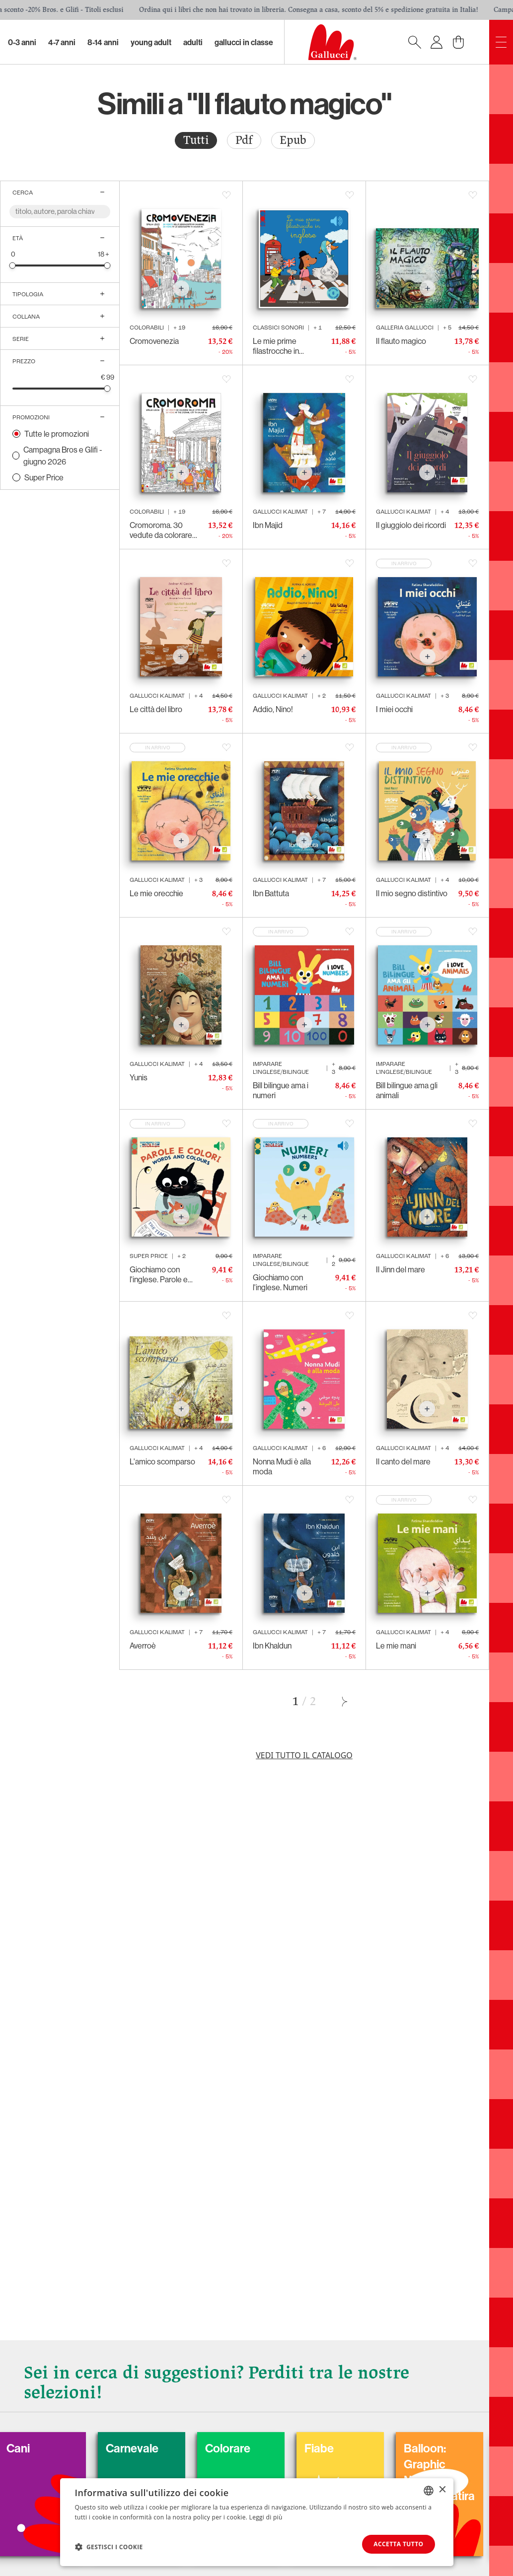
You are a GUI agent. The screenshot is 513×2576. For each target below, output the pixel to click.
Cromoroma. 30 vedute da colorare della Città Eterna (161, 530)
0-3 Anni (22, 42)
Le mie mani (396, 1646)
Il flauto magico (401, 341)
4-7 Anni (61, 42)
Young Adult (151, 42)
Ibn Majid (268, 525)
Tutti (196, 140)
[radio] (196, 140)
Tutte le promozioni (56, 434)
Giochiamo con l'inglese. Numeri (280, 1282)
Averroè (143, 1646)
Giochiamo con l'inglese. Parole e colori (159, 1274)
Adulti (193, 42)
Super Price (44, 477)
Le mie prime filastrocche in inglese (276, 346)
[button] (109, 2547)
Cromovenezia (154, 341)
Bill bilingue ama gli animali (407, 1090)
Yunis (138, 1077)
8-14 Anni (103, 42)
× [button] (442, 2490)
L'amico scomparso (162, 1461)
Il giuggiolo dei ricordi (411, 525)
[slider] (12, 265)
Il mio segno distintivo (411, 893)
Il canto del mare (403, 1461)
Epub (293, 140)
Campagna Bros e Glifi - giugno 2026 (62, 455)
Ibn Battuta (271, 893)
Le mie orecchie (156, 893)
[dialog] (256, 2522)
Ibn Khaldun (272, 1646)
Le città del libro (156, 709)
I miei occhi (394, 709)
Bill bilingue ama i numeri (280, 1090)
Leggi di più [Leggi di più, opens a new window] (266, 2517)
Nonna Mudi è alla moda (282, 1466)
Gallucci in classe (244, 42)
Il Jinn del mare (400, 1269)
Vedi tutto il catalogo (304, 1755)
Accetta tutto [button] (398, 2544)
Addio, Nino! (273, 709)
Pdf (244, 140)
